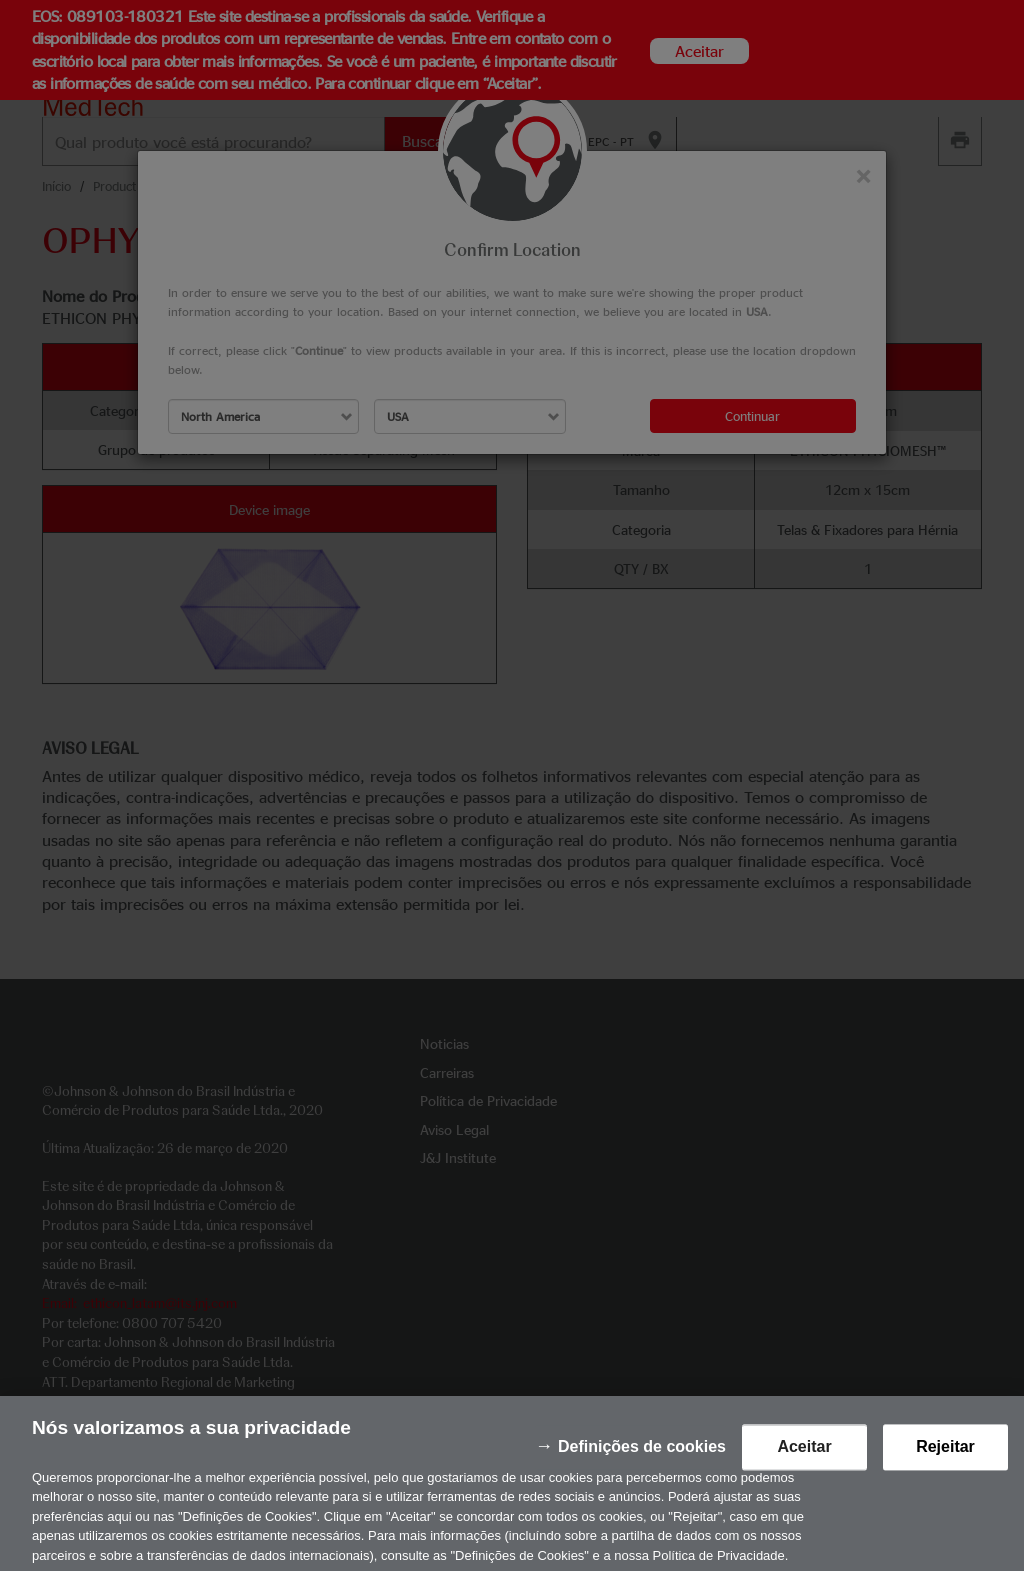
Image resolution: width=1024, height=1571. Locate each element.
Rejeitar (945, 1464)
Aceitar (804, 1464)
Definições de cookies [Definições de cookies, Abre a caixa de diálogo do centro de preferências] (642, 1464)
